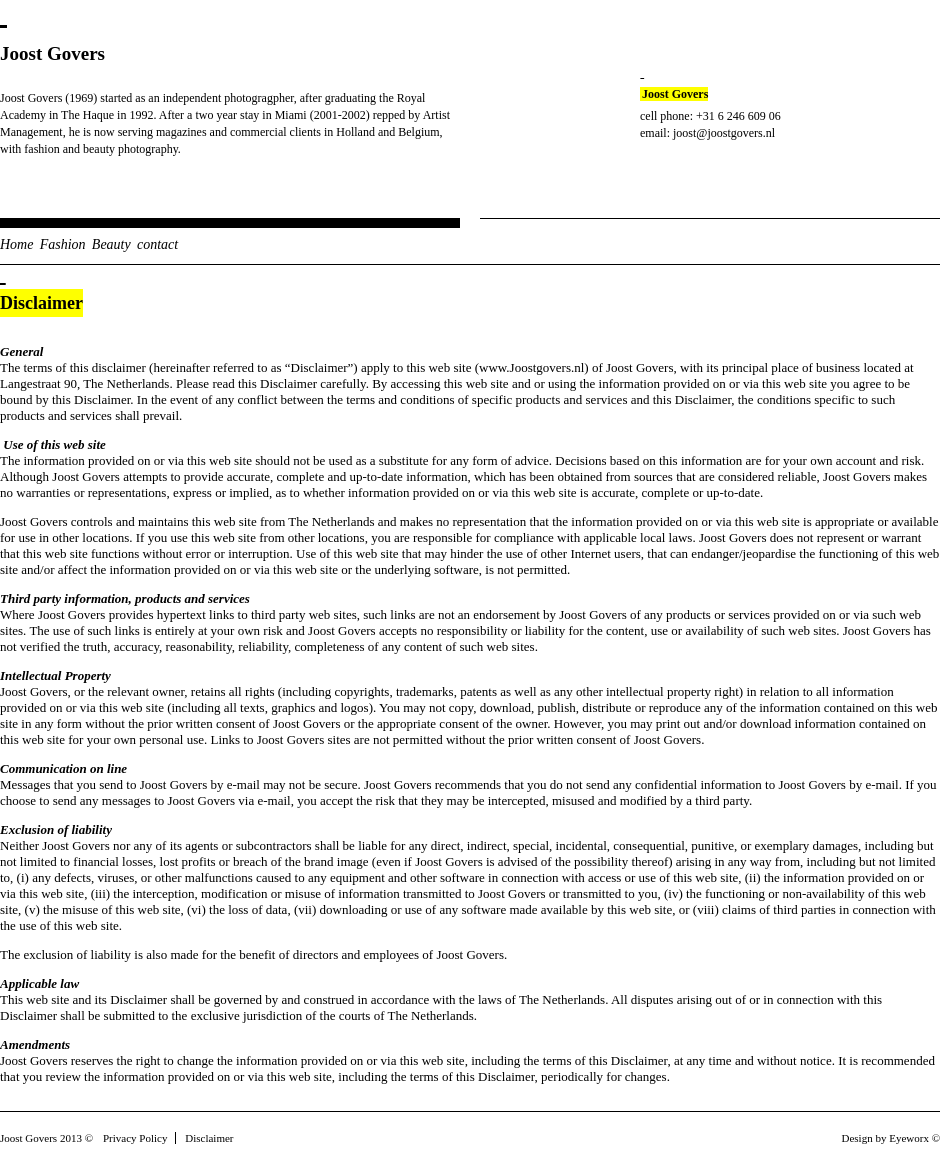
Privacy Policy (135, 1138)
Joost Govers (52, 53)
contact (157, 244)
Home (16, 244)
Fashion (63, 244)
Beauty (111, 244)
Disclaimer (209, 1138)
